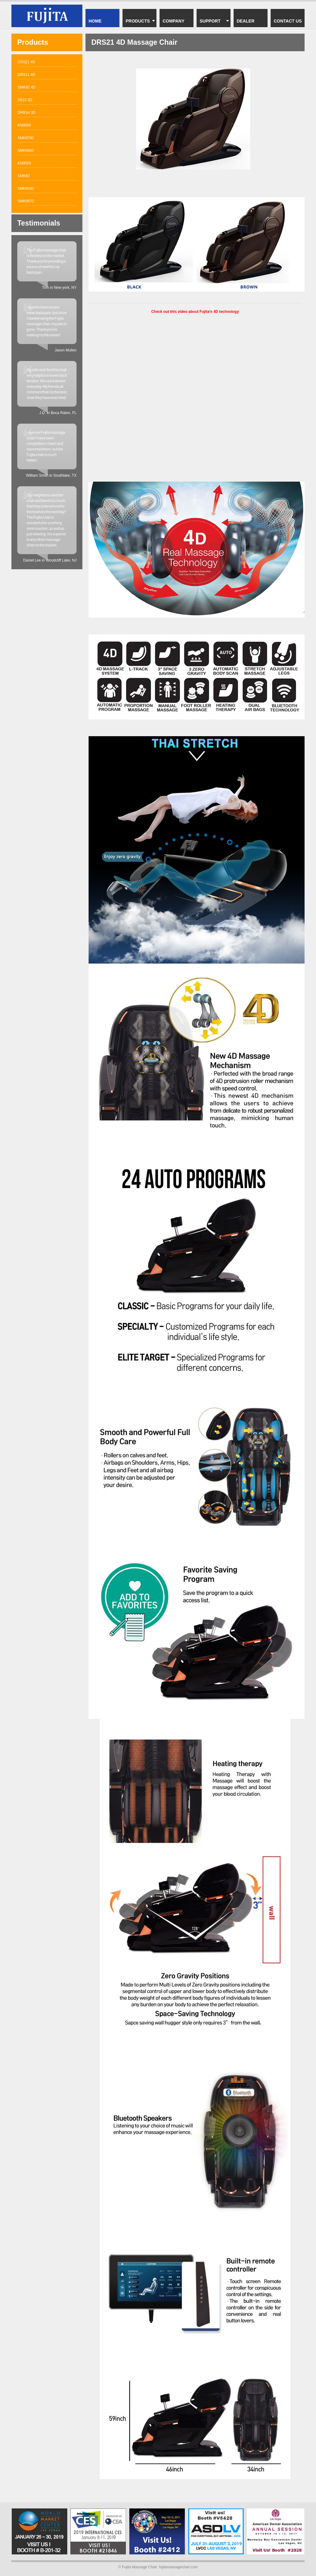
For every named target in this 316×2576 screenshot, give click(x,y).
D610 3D (25, 100)
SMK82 (24, 176)
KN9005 (24, 125)
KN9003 (24, 163)
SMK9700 (26, 138)
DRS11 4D (26, 75)
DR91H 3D (26, 112)
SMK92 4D (26, 87)
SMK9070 (26, 201)
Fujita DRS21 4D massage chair (46, 16)
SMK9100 (26, 188)
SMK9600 (26, 150)
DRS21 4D (26, 62)
